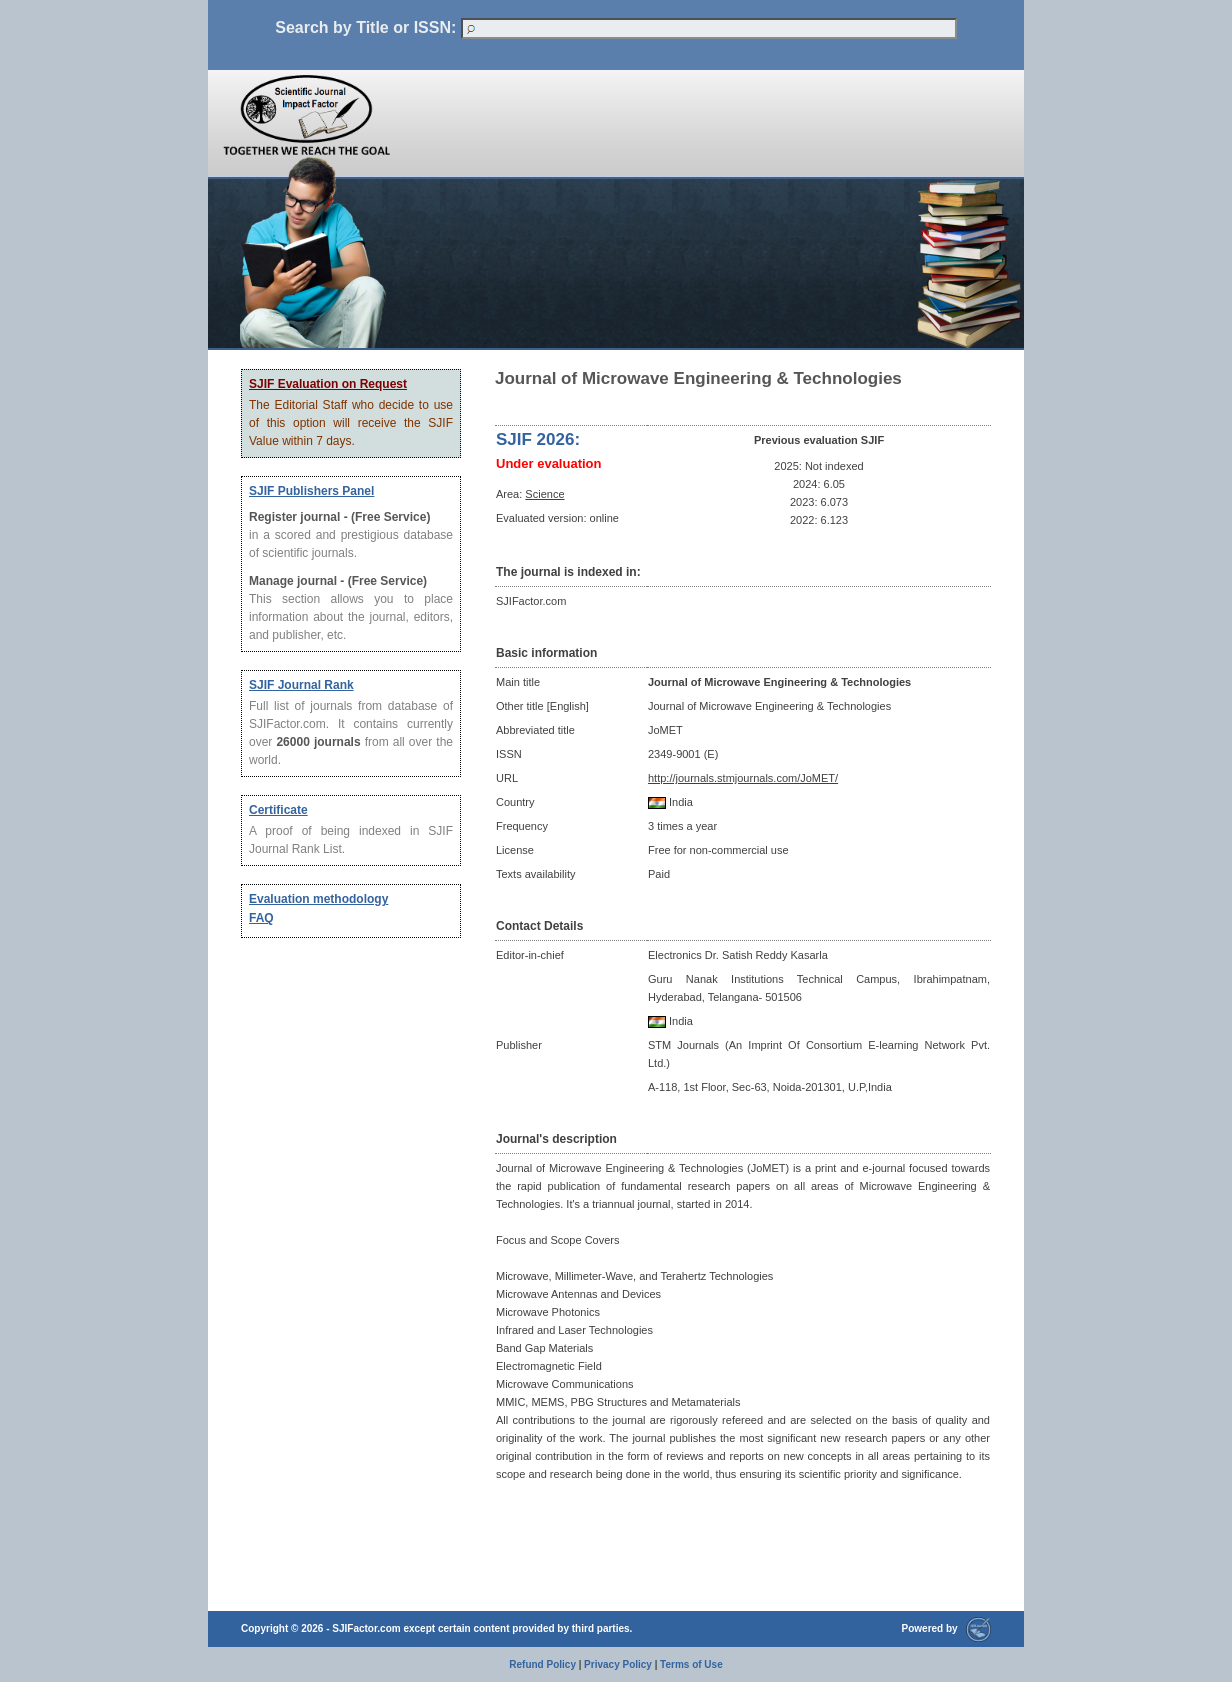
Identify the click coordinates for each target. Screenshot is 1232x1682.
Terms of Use (691, 1664)
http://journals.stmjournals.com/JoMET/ (743, 778)
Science (544, 494)
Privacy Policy (618, 1664)
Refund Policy (542, 1664)
